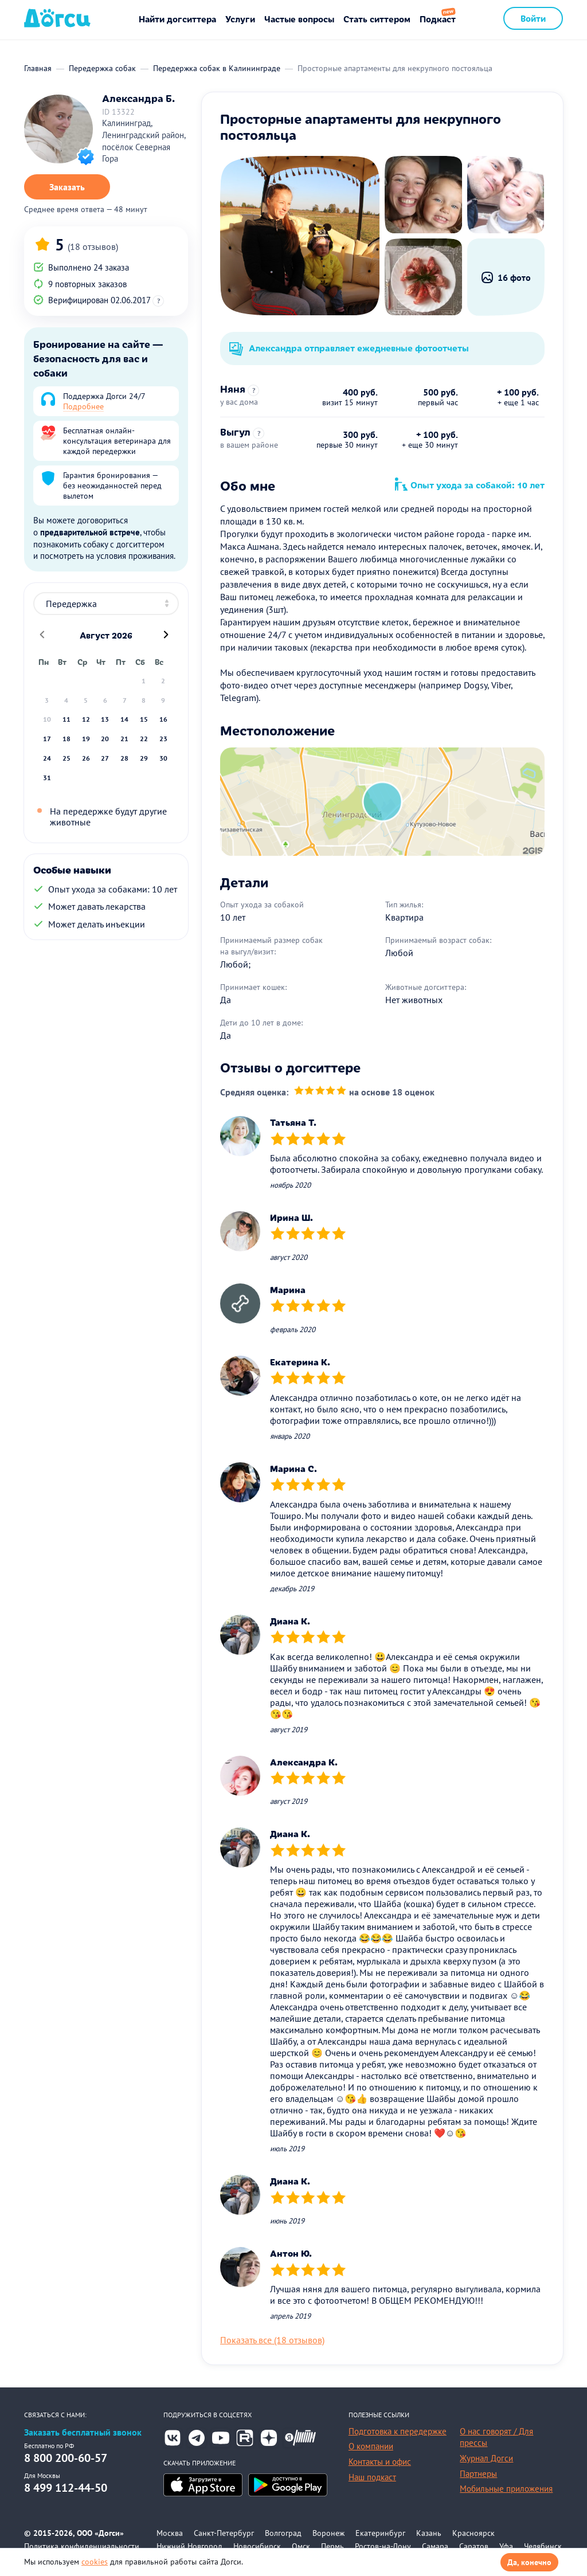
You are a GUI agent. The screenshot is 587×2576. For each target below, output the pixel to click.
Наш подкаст (372, 2477)
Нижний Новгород (189, 2546)
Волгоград (283, 2533)
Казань (428, 2533)
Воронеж (328, 2533)
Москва (169, 2533)
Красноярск (473, 2533)
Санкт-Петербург (224, 2533)
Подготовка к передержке (398, 2431)
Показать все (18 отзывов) (272, 2340)
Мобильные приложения (506, 2488)
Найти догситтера (177, 19)
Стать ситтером (376, 19)
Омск (301, 2546)
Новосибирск (257, 2546)
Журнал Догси (486, 2458)
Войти (533, 18)
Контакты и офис (380, 2461)
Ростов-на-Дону (383, 2546)
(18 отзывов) (93, 246)
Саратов (473, 2546)
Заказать (67, 187)
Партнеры (478, 2473)
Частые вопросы (299, 19)
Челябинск (543, 2546)
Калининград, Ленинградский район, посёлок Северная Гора (143, 141)
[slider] (320, 1092)
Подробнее (83, 406)
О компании (371, 2446)
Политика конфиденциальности (81, 2546)
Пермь (332, 2546)
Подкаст (438, 19)
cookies (94, 2562)
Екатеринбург (380, 2533)
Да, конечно (529, 2562)
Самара (435, 2546)
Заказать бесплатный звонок (83, 2432)
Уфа (506, 2546)
